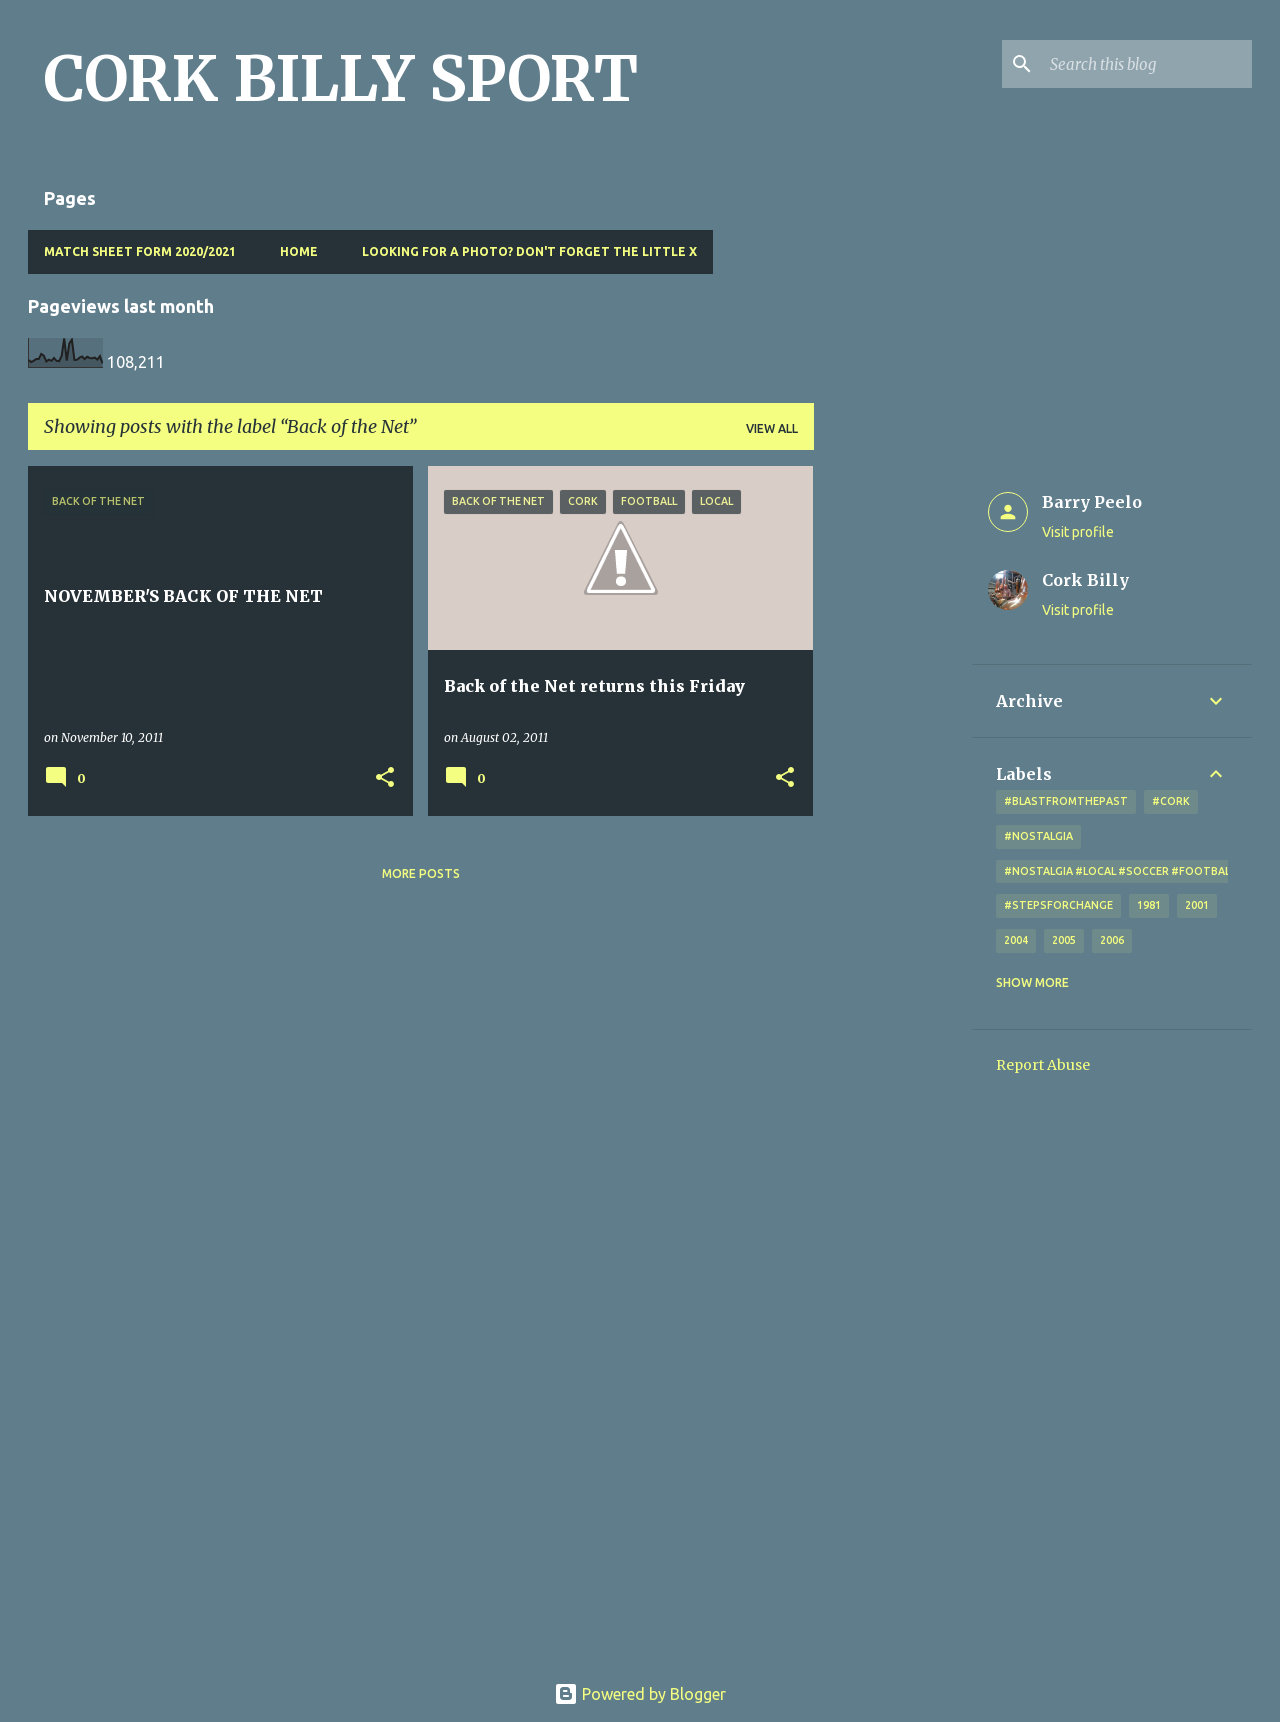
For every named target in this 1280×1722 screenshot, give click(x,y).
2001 (1197, 905)
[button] (385, 778)
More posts (421, 873)
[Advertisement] (893, 766)
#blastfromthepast (1066, 801)
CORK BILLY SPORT (341, 79)
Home (299, 251)
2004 (1016, 940)
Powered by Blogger (640, 1694)
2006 (1112, 940)
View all (772, 428)
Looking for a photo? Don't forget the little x (529, 251)
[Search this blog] (1147, 64)
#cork (1171, 801)
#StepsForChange (1058, 905)
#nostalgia (1038, 836)
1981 (1149, 905)
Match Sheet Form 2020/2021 (140, 251)
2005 (1064, 940)
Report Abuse (1043, 1065)
